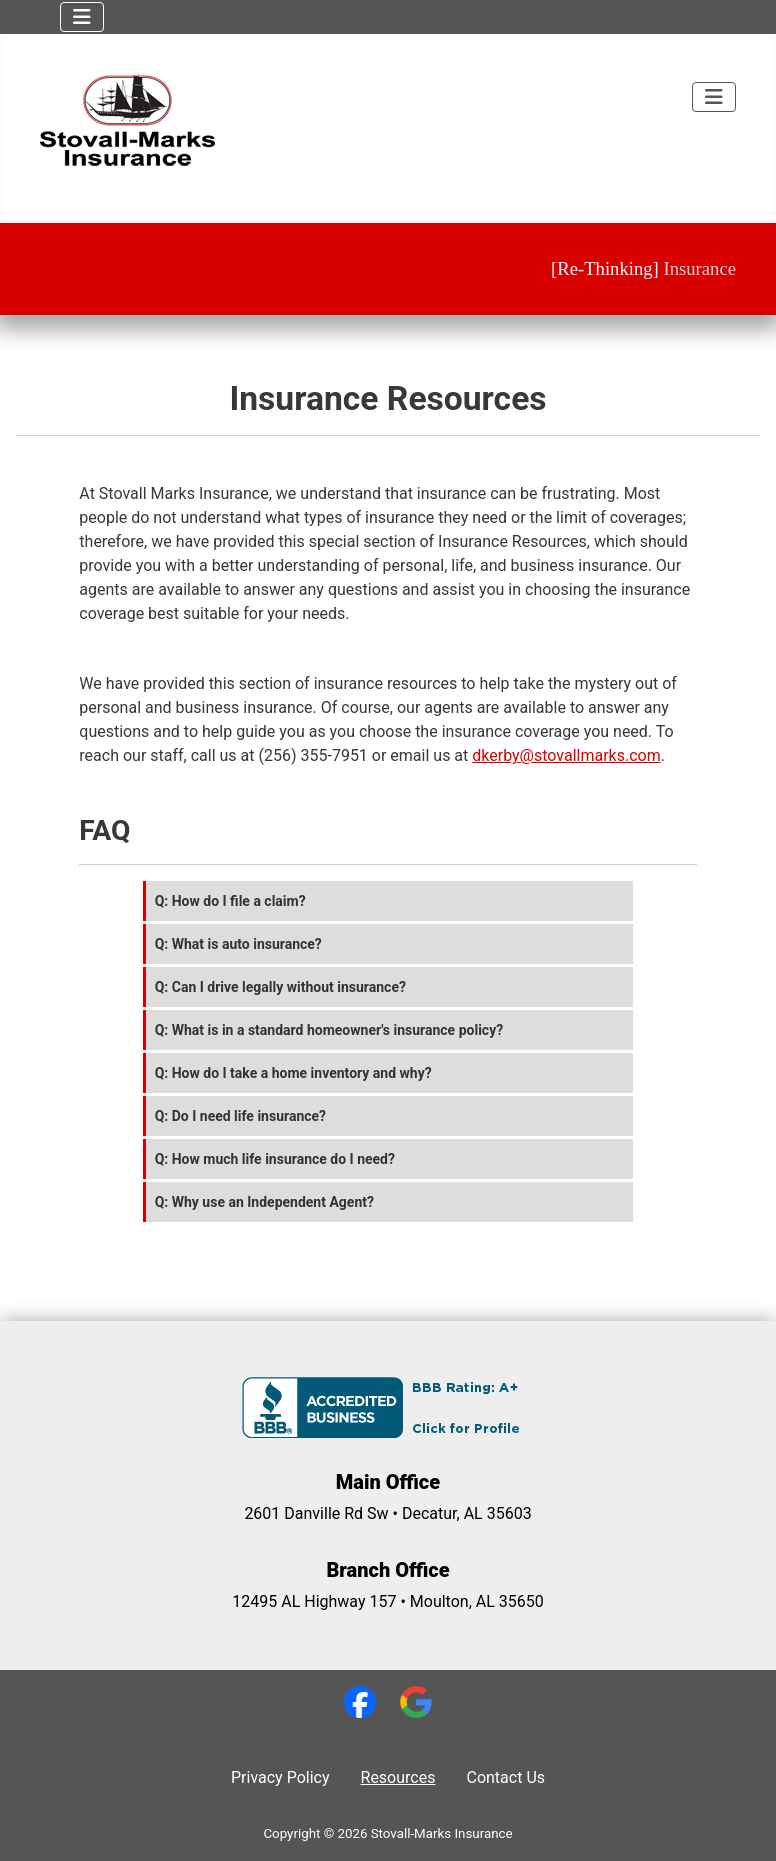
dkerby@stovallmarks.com (566, 755)
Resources (398, 1777)
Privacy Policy (280, 1777)
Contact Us (505, 1777)
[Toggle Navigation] (82, 17)
